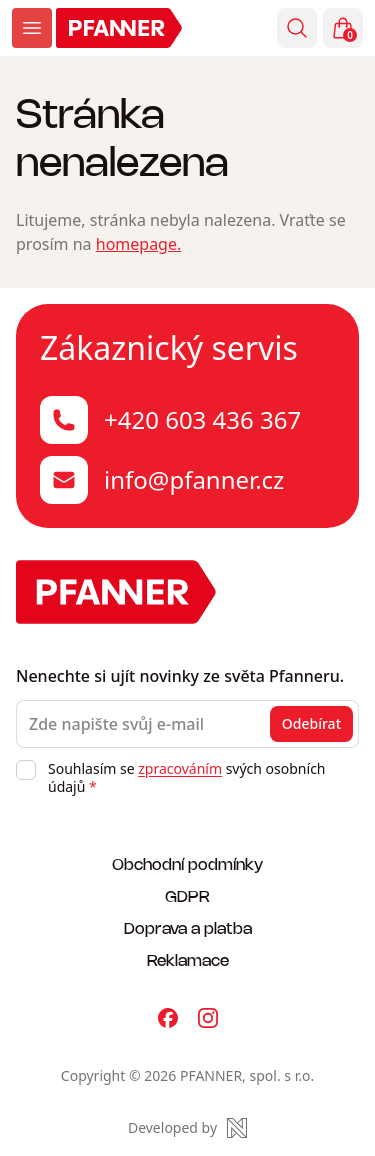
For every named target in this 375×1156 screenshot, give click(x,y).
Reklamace (188, 959)
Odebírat (311, 723)
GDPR (187, 895)
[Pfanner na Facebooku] (168, 1018)
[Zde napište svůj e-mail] (187, 724)
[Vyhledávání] (297, 28)
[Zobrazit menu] (32, 28)
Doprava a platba (188, 927)
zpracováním (180, 768)
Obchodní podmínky (187, 863)
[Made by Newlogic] (187, 1128)
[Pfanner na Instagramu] (208, 1018)
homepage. (139, 244)
